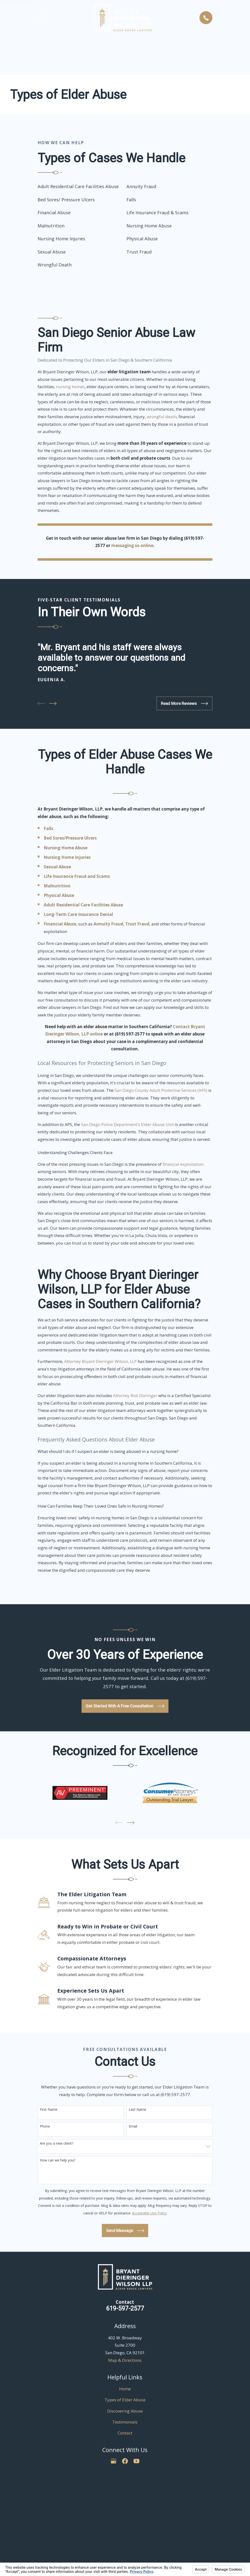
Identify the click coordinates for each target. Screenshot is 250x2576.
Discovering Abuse (125, 2411)
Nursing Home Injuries (61, 239)
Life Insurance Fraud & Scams (157, 212)
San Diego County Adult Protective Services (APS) (161, 1090)
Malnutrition (51, 226)
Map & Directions (125, 2360)
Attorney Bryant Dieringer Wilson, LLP (100, 1361)
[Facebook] (125, 2461)
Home (125, 2389)
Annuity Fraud (141, 186)
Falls (131, 200)
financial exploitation (183, 1164)
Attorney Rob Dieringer (135, 1395)
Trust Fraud (139, 252)
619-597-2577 (125, 2308)
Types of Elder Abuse (125, 2400)
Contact (125, 2433)
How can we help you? (57, 2160)
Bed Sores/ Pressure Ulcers (66, 200)
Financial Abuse (54, 212)
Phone (45, 2126)
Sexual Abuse (52, 252)
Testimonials (124, 2422)
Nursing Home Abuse (149, 226)
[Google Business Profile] (113, 2461)
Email (133, 2126)
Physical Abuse (142, 239)
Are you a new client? (56, 2143)
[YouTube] (136, 2461)
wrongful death (162, 416)
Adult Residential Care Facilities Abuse (78, 186)
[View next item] (53, 703)
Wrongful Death (55, 265)
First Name (48, 2110)
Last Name (137, 2110)
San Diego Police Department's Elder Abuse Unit (127, 1124)
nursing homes (70, 386)
